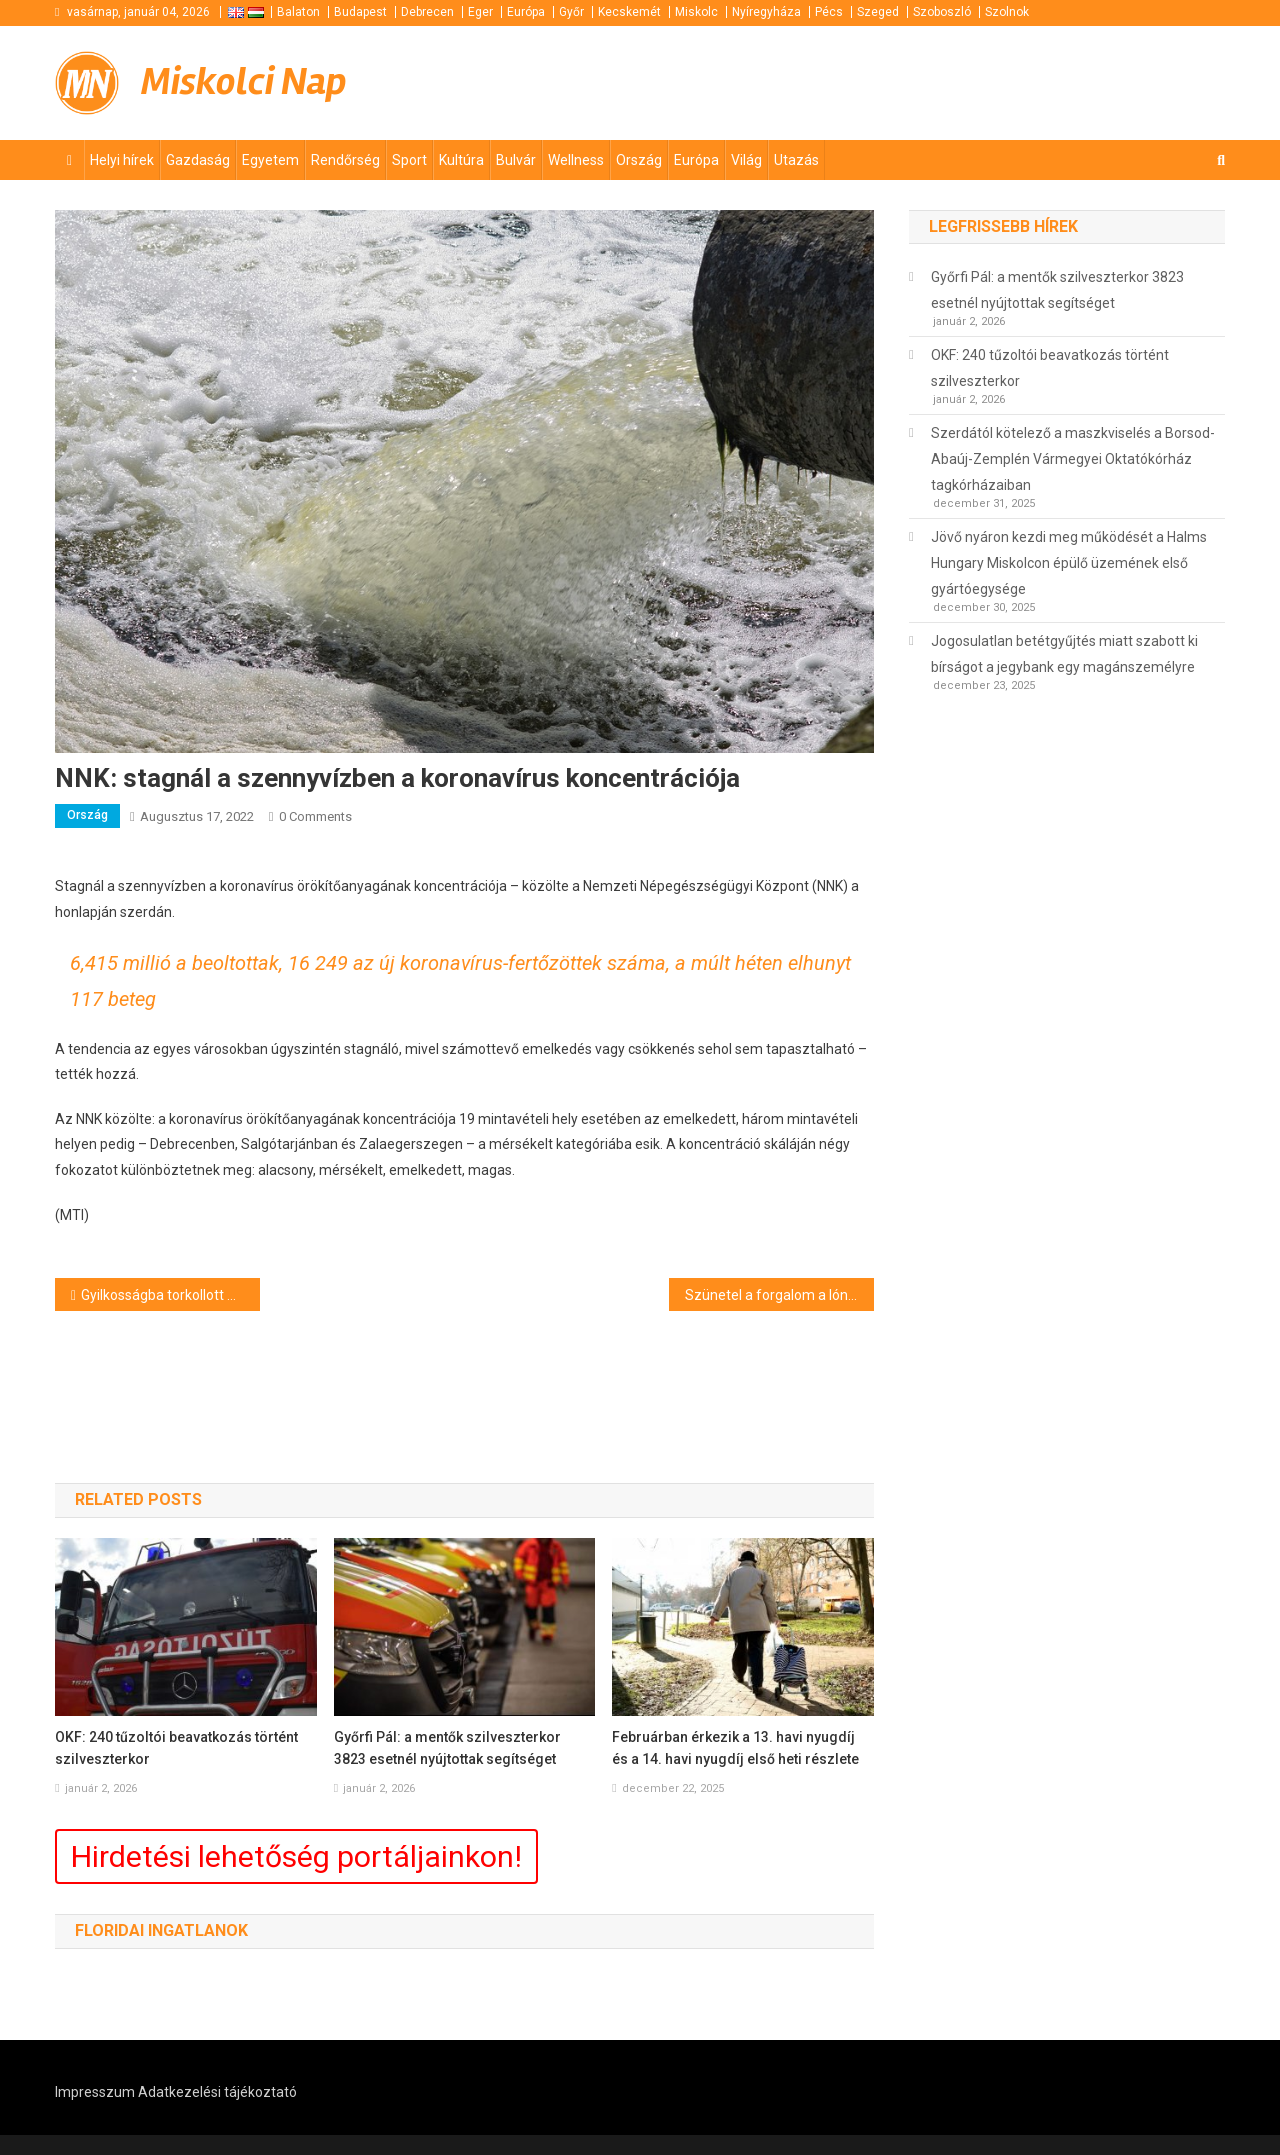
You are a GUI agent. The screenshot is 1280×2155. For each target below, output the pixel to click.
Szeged (878, 12)
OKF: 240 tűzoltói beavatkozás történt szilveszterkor (176, 1748)
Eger (480, 12)
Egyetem (270, 160)
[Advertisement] (985, 80)
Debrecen (427, 12)
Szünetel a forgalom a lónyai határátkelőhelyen (779, 1295)
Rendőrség (345, 160)
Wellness (576, 160)
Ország (639, 160)
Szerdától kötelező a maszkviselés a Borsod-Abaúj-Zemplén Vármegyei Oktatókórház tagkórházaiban (1073, 459)
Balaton (298, 12)
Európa (526, 12)
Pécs (829, 12)
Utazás (796, 160)
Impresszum (95, 2092)
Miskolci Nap (244, 81)
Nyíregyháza (766, 12)
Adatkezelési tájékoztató (217, 2092)
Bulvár (516, 160)
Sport (409, 160)
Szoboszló (942, 12)
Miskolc (696, 12)
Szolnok (1007, 12)
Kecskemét (629, 12)
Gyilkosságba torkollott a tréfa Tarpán (170, 1295)
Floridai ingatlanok (161, 1930)
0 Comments (315, 816)
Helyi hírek (122, 160)
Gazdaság (198, 160)
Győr (571, 12)
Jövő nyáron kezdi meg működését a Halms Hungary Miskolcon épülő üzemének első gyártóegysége (1069, 563)
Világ (746, 160)
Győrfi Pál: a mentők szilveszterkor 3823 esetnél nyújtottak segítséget (447, 1748)
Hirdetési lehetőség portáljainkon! (296, 1856)
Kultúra (461, 160)
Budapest (360, 12)
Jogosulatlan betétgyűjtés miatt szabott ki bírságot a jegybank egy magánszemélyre (1064, 654)
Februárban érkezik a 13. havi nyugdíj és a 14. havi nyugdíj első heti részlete (735, 1748)
